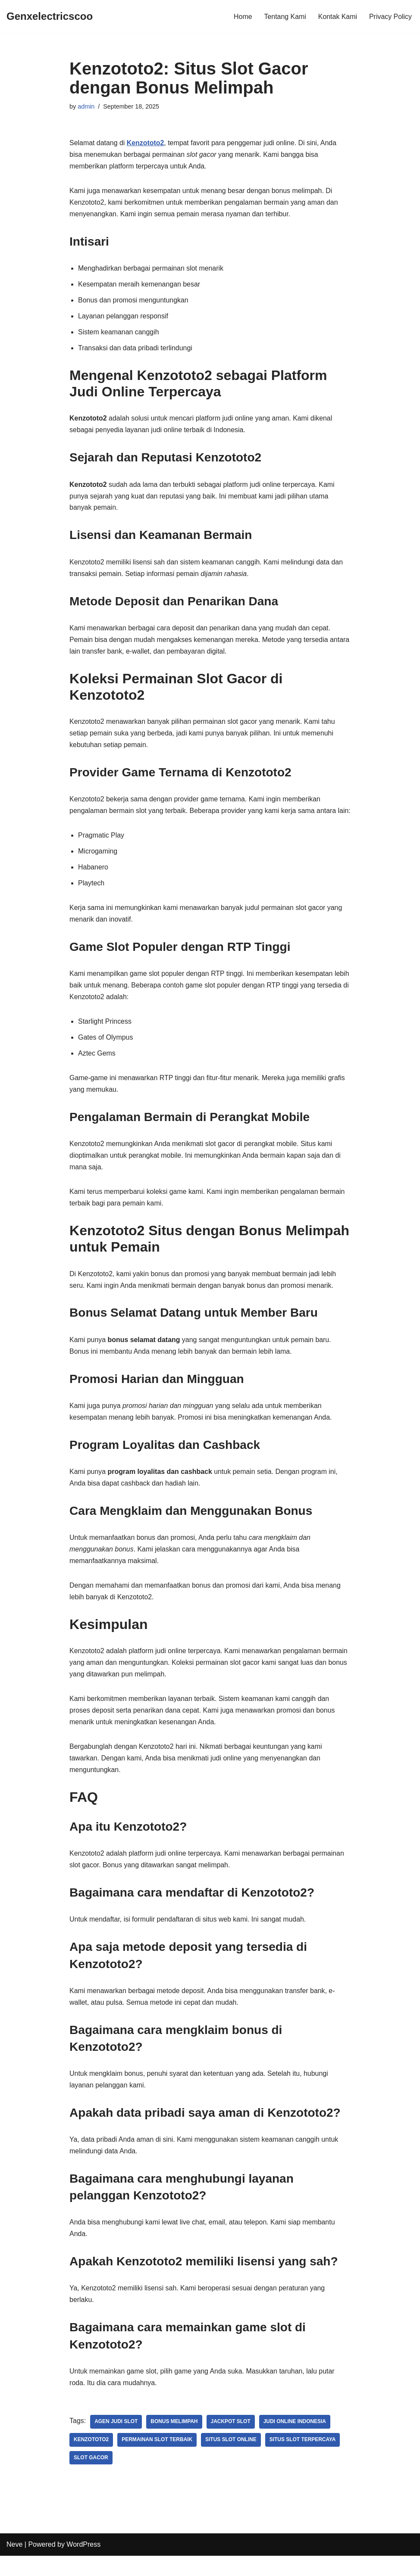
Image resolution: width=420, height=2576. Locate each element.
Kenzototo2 (91, 2460)
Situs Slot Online (231, 2460)
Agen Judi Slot (116, 2442)
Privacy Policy (390, 16)
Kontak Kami (337, 16)
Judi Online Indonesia (295, 2442)
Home (242, 16)
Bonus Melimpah (174, 2442)
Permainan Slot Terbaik (157, 2460)
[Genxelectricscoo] (49, 16)
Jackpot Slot (231, 2442)
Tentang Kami (284, 16)
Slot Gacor (91, 2478)
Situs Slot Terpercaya (303, 2460)
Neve (14, 2565)
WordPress (83, 2565)
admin (86, 106)
